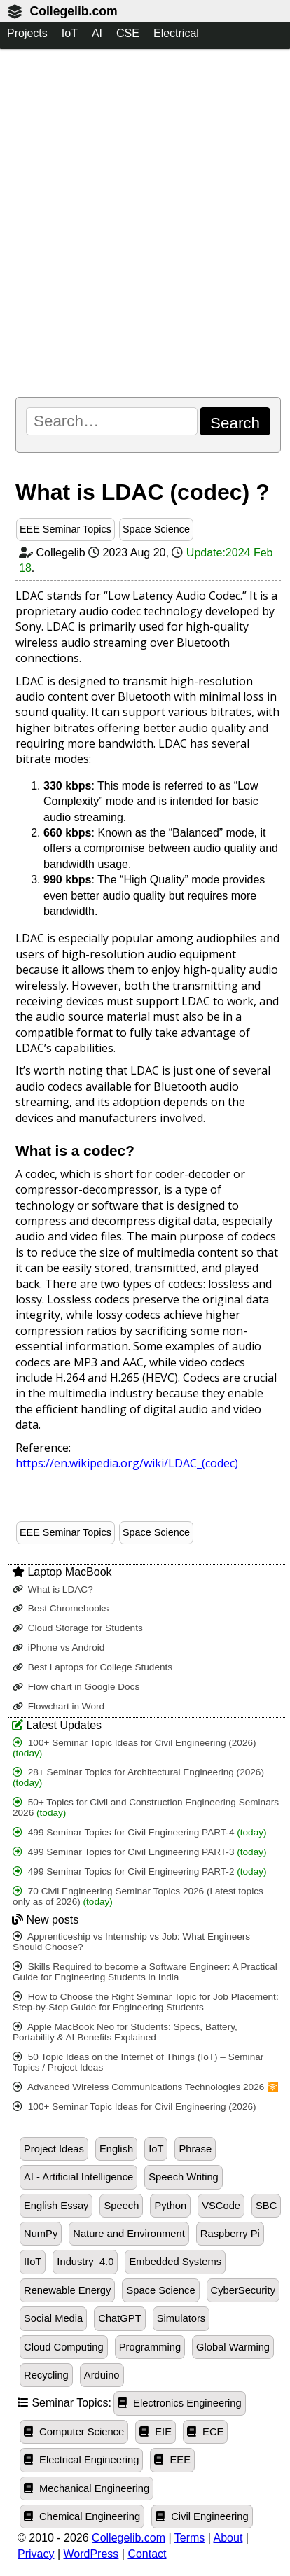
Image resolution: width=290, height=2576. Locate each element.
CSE (127, 33)
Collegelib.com (73, 11)
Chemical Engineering (82, 2516)
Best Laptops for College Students (92, 1667)
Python (170, 2205)
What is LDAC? (53, 1589)
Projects (27, 33)
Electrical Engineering (81, 2459)
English (116, 2149)
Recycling (46, 2375)
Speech (121, 2205)
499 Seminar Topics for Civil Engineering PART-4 (140, 1832)
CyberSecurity (243, 2290)
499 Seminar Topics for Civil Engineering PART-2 (140, 1871)
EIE (155, 2431)
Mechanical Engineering (86, 2488)
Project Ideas (54, 2149)
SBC (266, 2205)
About (228, 2538)
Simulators (181, 2318)
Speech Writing (184, 2177)
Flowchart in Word (58, 1706)
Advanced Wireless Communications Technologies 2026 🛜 (146, 2087)
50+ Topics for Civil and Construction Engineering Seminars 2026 (146, 1807)
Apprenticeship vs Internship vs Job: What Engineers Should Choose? (131, 1941)
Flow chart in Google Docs (76, 1686)
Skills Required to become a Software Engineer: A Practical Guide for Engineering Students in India (145, 1971)
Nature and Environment (129, 2233)
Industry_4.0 (85, 2261)
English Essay (56, 2205)
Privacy (36, 2554)
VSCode (221, 2205)
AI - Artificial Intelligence (78, 2177)
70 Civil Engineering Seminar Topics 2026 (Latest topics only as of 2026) (138, 1896)
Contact (146, 2554)
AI (97, 33)
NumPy (40, 2233)
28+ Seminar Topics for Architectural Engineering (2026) (138, 1777)
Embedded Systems (175, 2261)
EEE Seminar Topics (65, 529)
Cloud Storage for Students (78, 1628)
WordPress (91, 2554)
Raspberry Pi (230, 2233)
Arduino (102, 2375)
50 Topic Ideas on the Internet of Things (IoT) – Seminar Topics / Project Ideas (138, 2062)
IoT (70, 33)
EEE (172, 2459)
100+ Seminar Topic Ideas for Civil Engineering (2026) (134, 1747)
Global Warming (233, 2347)
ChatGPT (119, 2318)
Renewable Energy (67, 2290)
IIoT (32, 2261)
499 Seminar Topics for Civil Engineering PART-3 (140, 1852)
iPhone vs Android (58, 1647)
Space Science (156, 529)
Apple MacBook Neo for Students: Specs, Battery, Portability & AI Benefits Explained (125, 2032)
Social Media (53, 2318)
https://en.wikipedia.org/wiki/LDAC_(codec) (126, 1463)
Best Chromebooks (61, 1608)
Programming (150, 2347)
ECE (205, 2431)
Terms (189, 2538)
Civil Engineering (202, 2516)
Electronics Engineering (180, 2403)
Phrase (195, 2149)
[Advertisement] (145, 223)
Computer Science (74, 2431)
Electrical (176, 33)
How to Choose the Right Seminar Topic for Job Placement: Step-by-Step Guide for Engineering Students (146, 2001)
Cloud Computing (64, 2347)
